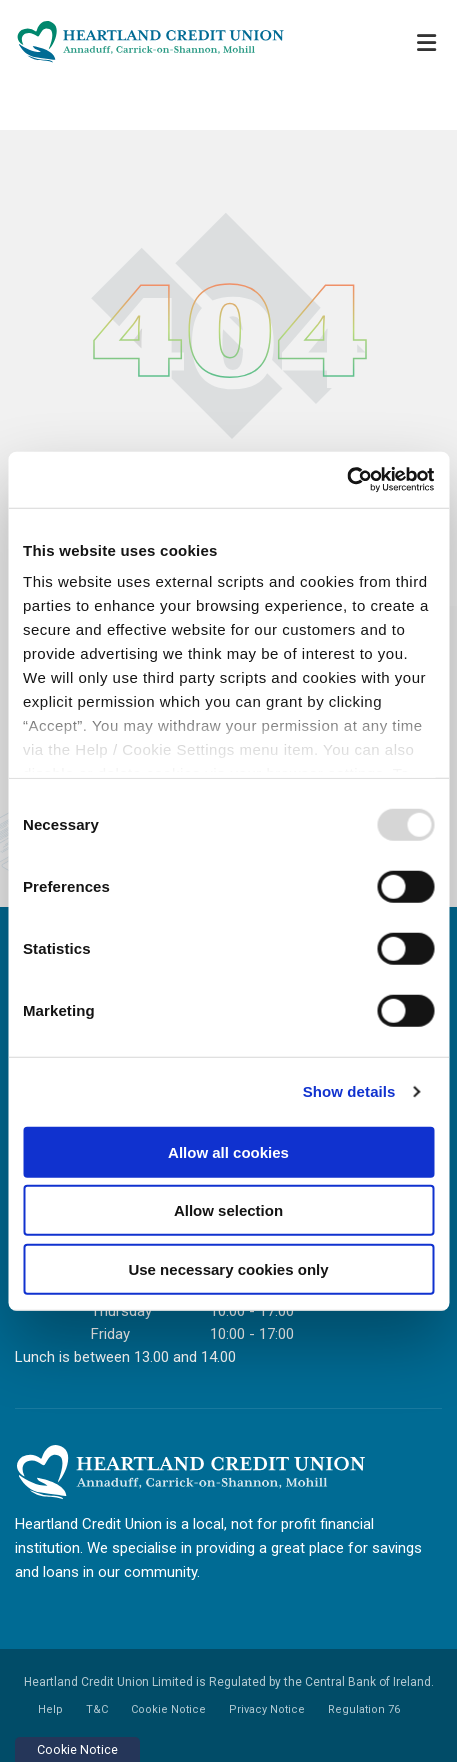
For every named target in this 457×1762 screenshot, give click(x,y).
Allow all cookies (228, 1151)
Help (50, 1709)
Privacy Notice (267, 1709)
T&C (97, 1709)
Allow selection (228, 1210)
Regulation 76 (364, 1709)
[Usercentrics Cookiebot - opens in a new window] (346, 480)
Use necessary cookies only (228, 1268)
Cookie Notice (168, 1709)
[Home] (140, 42)
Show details (349, 1091)
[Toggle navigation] (426, 42)
